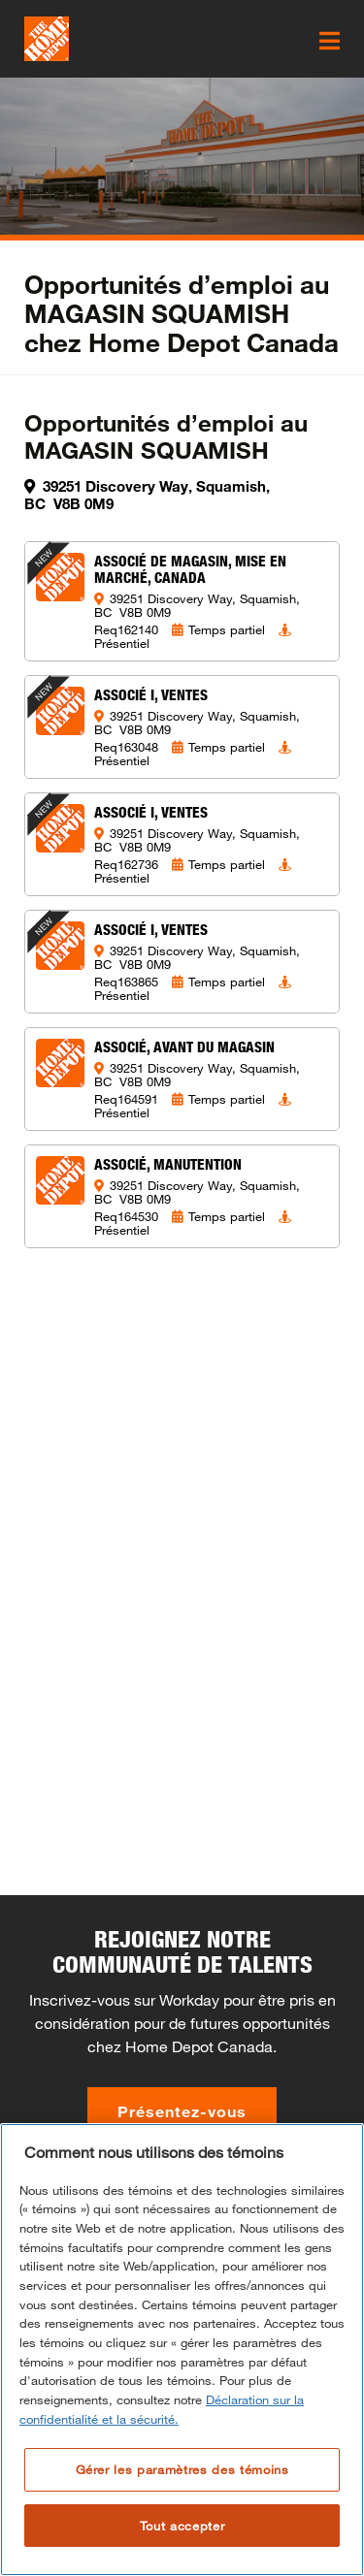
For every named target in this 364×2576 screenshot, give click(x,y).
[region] (182, 2349)
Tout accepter (182, 2525)
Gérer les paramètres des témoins (182, 2469)
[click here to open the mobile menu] (329, 40)
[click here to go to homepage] (46, 38)
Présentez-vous (182, 2111)
